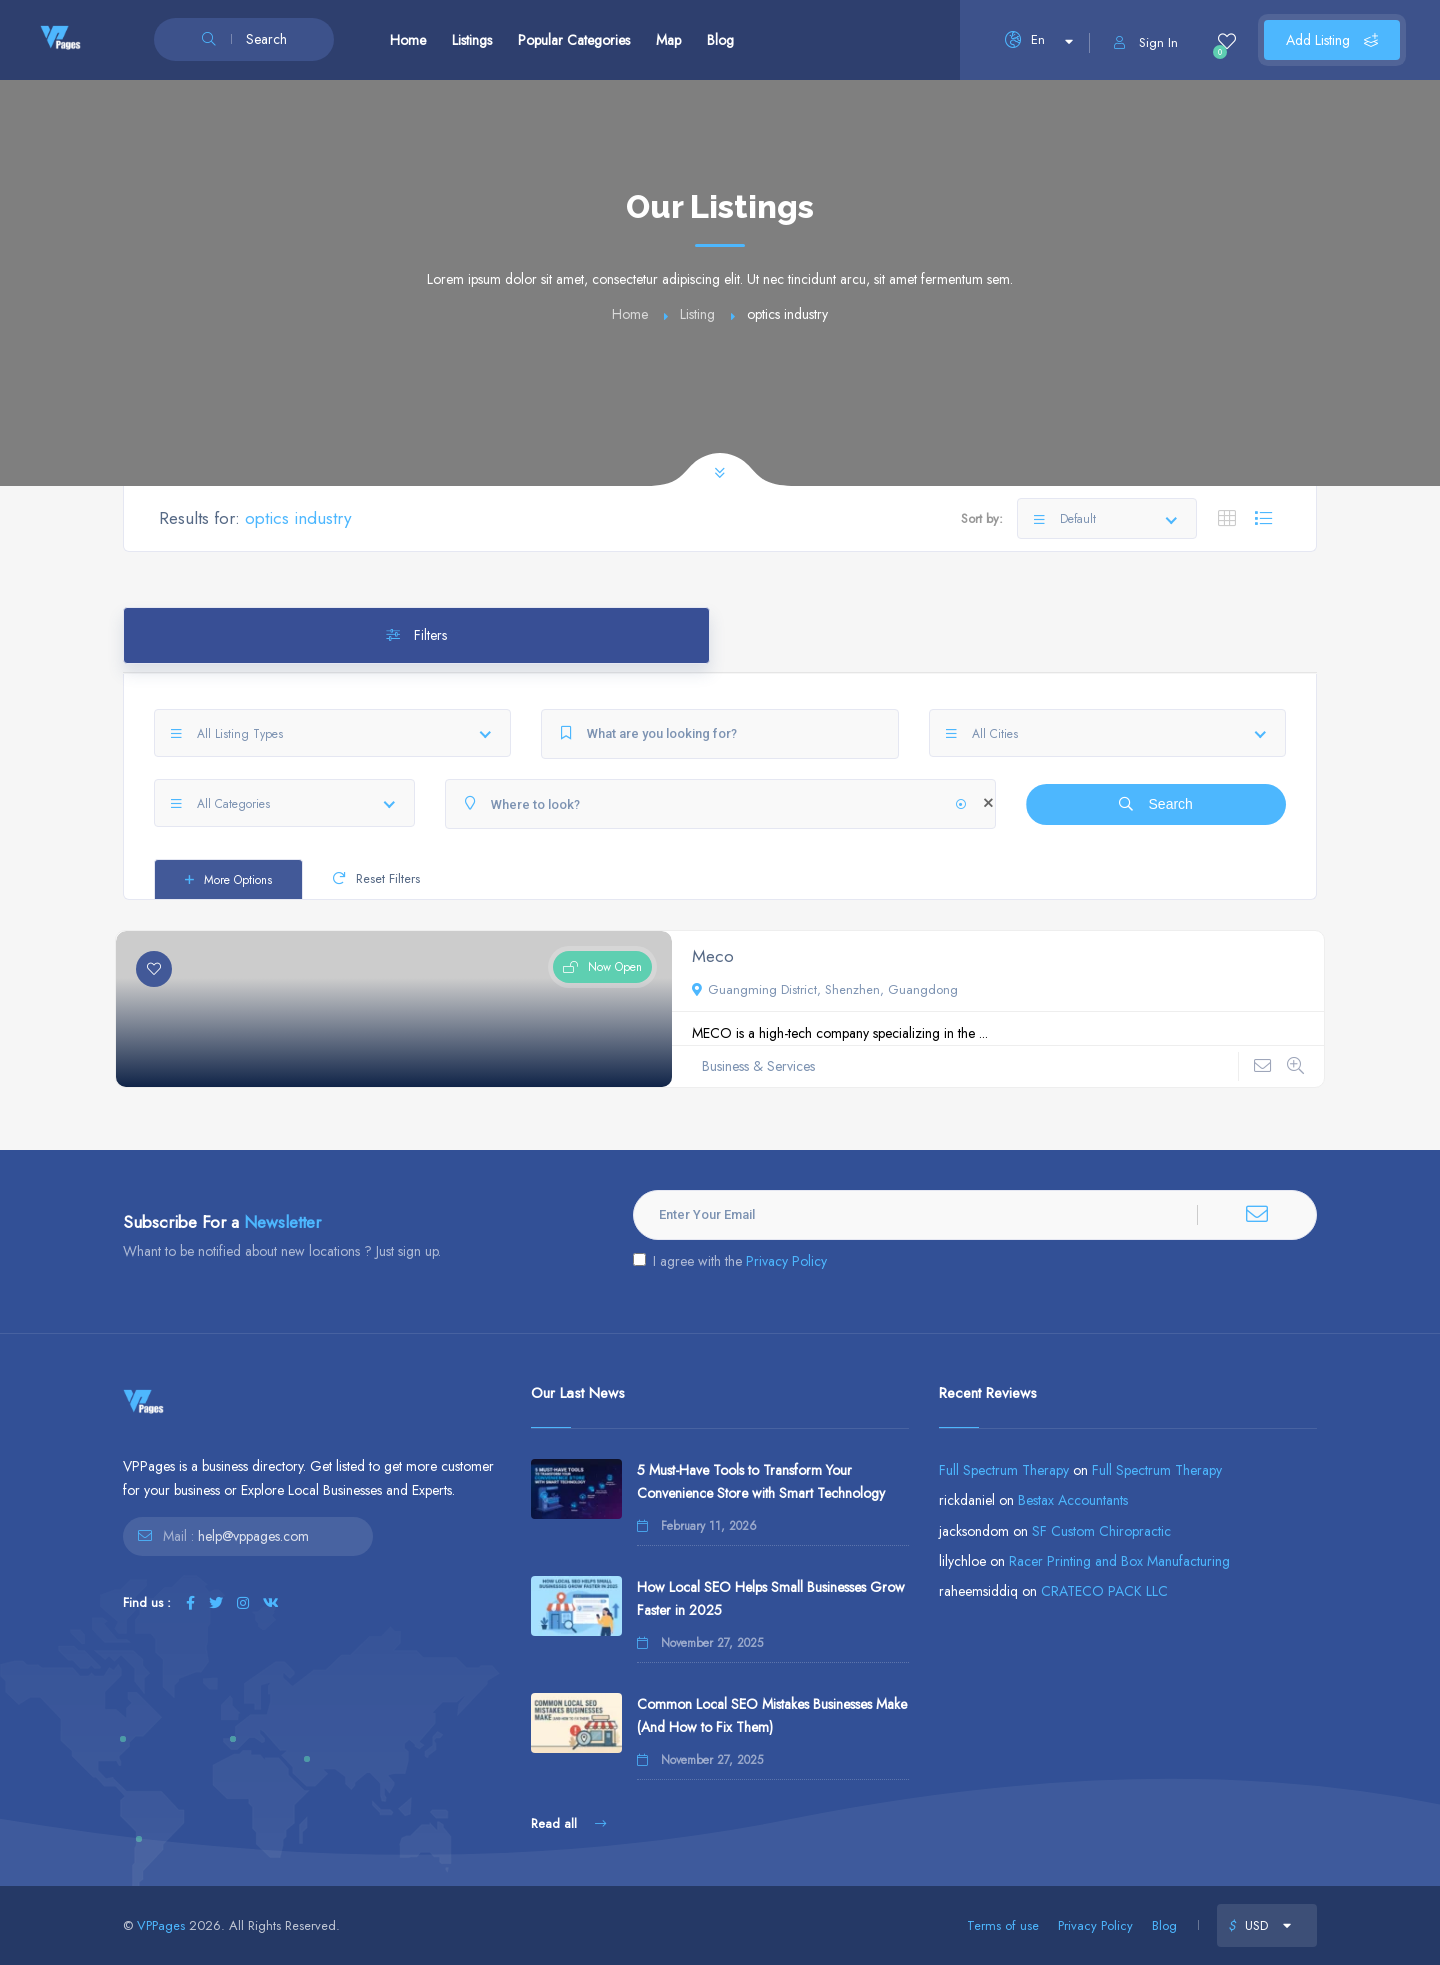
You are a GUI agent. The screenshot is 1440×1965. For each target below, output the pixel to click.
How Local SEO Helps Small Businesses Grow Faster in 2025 (771, 1598)
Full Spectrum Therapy (1004, 1470)
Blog (720, 40)
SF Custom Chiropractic (1101, 1531)
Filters (416, 635)
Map (668, 40)
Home (408, 40)
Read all (568, 1823)
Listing (697, 314)
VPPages (161, 1925)
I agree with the (730, 1261)
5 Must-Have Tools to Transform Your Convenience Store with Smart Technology (761, 1481)
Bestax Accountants (1073, 1500)
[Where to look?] (720, 804)
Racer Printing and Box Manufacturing (1119, 1561)
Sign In (1146, 42)
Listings (472, 40)
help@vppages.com (253, 1536)
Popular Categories (574, 40)
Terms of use (1003, 1925)
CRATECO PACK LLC (1104, 1591)
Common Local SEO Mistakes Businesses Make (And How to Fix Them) (772, 1715)
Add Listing (1332, 40)
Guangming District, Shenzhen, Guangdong (825, 989)
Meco (713, 956)
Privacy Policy (786, 1261)
